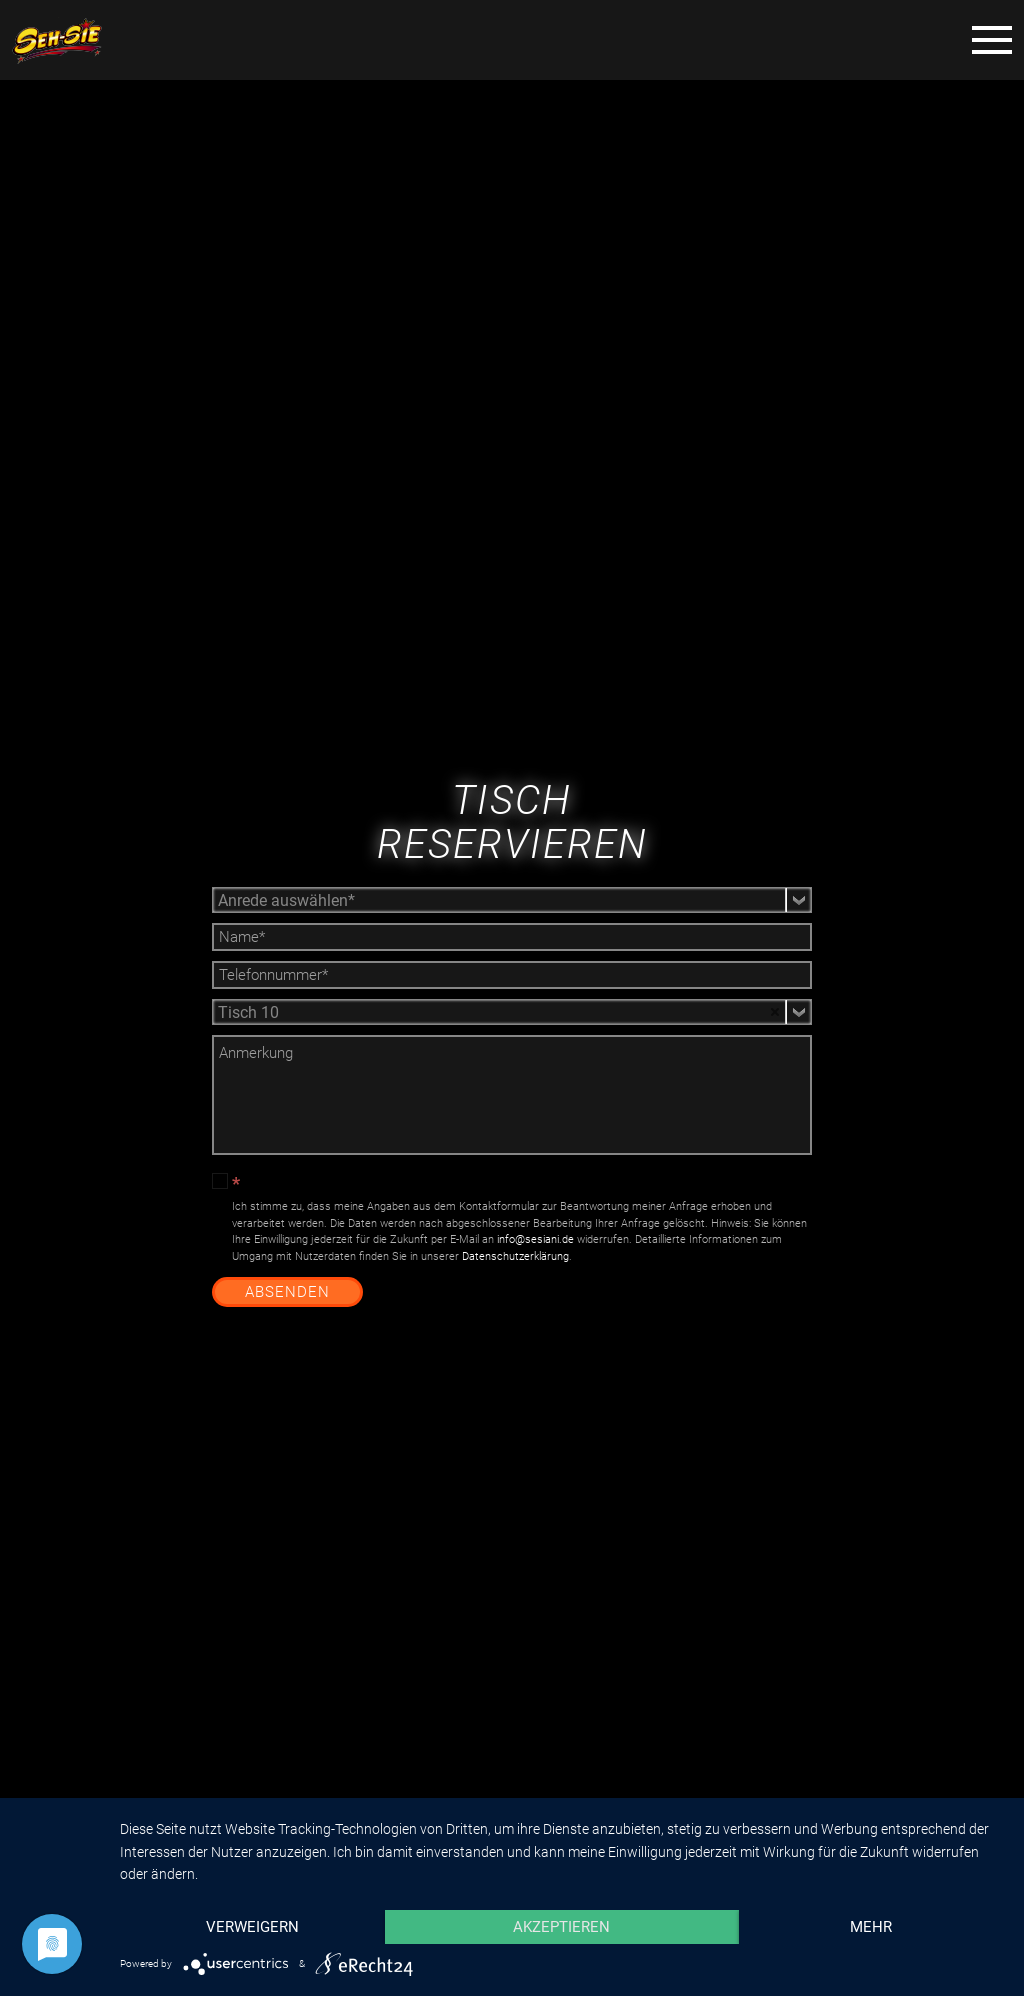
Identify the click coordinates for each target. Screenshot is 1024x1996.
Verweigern (252, 1927)
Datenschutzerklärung (515, 1256)
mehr (871, 1927)
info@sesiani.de (535, 1239)
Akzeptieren (561, 1927)
